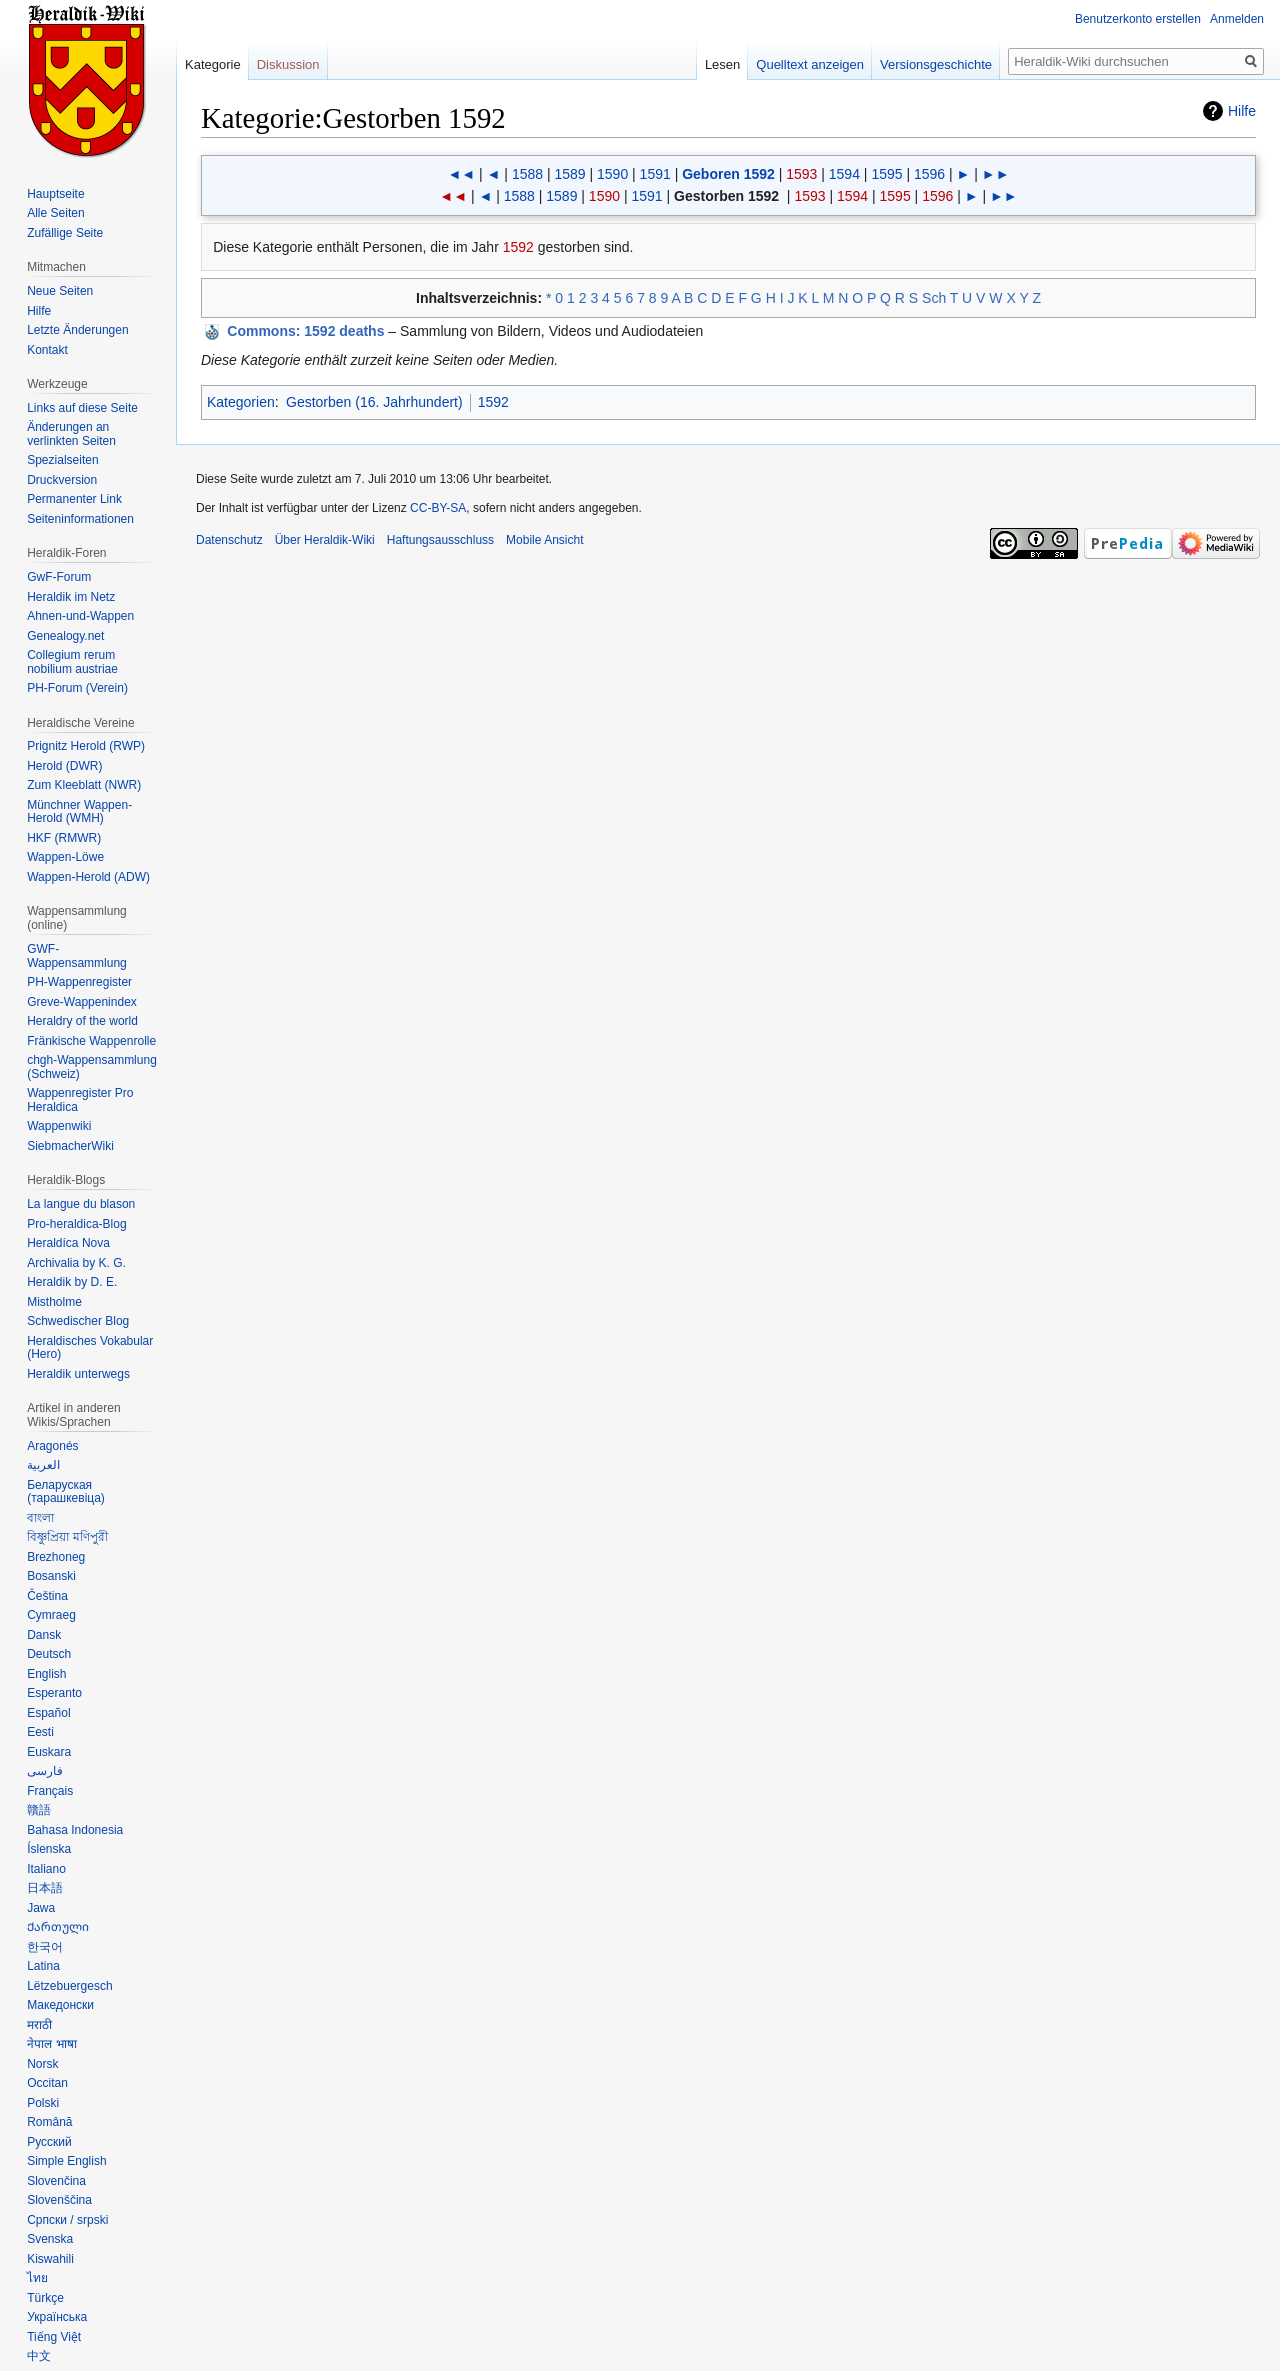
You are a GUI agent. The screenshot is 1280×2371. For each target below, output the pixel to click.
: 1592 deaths (305, 331)
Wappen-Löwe (65, 857)
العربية (43, 1465)
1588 (527, 174)
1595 (886, 174)
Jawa (41, 1908)
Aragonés (52, 1446)
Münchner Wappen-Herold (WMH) (79, 812)
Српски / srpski (67, 2220)
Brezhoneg (56, 1557)
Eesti (40, 1732)
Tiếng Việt (54, 2337)
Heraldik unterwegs (78, 1374)
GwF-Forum (59, 577)
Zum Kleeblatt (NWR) (84, 785)
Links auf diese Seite (82, 408)
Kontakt (47, 350)
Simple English (66, 2161)
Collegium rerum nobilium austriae (72, 662)
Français (50, 1791)
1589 (569, 174)
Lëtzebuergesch (69, 1986)
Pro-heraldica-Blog (76, 1224)
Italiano (46, 1869)
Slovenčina (56, 2181)
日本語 (45, 1888)
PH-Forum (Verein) (77, 688)
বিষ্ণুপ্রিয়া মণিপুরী (67, 1537)
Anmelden (1237, 19)
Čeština (47, 1596)
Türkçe (45, 2298)
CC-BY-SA (438, 508)
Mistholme (54, 1302)
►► (996, 174)
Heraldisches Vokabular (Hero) (90, 1348)
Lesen (722, 64)
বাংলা (40, 1518)
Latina (43, 1966)
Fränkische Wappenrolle (91, 1041)
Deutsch (49, 1654)
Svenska (50, 2239)
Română (49, 2122)
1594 (844, 174)
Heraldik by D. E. (72, 1282)
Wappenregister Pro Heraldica (80, 1100)
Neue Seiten (60, 291)
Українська (57, 2317)
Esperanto (54, 1693)
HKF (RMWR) (64, 838)
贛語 (39, 1810)
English (46, 1674)
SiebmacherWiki (70, 1146)
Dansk (44, 1635)
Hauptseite (55, 194)
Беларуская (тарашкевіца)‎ (66, 1492)
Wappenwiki (59, 1126)
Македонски (60, 2005)
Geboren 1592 (728, 174)
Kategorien (241, 402)
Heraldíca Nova (68, 1243)
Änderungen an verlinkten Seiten (71, 434)
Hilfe (1242, 111)
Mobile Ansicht (544, 540)
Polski (43, 2103)
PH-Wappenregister (79, 982)
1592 (518, 247)
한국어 (45, 1947)
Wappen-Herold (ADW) (88, 877)
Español (48, 1713)
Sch (934, 298)
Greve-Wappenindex (82, 1002)
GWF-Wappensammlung (77, 956)
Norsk (42, 2064)
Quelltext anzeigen (810, 64)
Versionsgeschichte (936, 64)
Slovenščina (59, 2200)
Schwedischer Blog (78, 1321)
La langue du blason (81, 1204)
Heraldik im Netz (71, 597)
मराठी (39, 2025)
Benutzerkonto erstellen (1138, 19)
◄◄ (461, 174)
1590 (612, 174)
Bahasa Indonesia (75, 1830)
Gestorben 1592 (726, 196)
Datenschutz (229, 540)
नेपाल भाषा (51, 2044)
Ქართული (58, 1927)
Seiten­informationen (80, 519)
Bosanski (51, 1576)
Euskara (49, 1752)
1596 (929, 174)
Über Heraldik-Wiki (325, 540)
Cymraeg (51, 1615)
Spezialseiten (62, 460)
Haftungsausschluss (440, 540)
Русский (49, 2142)
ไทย (37, 2278)
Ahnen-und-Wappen (80, 616)
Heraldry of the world (82, 1021)
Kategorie (213, 64)
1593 (801, 174)
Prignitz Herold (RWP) (86, 746)
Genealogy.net (65, 636)
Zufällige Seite (65, 233)
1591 (655, 174)
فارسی (45, 1771)
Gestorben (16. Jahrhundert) (374, 402)
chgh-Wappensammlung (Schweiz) (92, 1067)
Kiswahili (50, 2259)
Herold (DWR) (64, 766)
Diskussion (288, 64)
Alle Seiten (55, 213)
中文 (39, 2356)
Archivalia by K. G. (76, 1263)
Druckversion (62, 480)
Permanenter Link (74, 499)
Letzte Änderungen (77, 330)
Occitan (47, 2083)
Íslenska (49, 1849)
